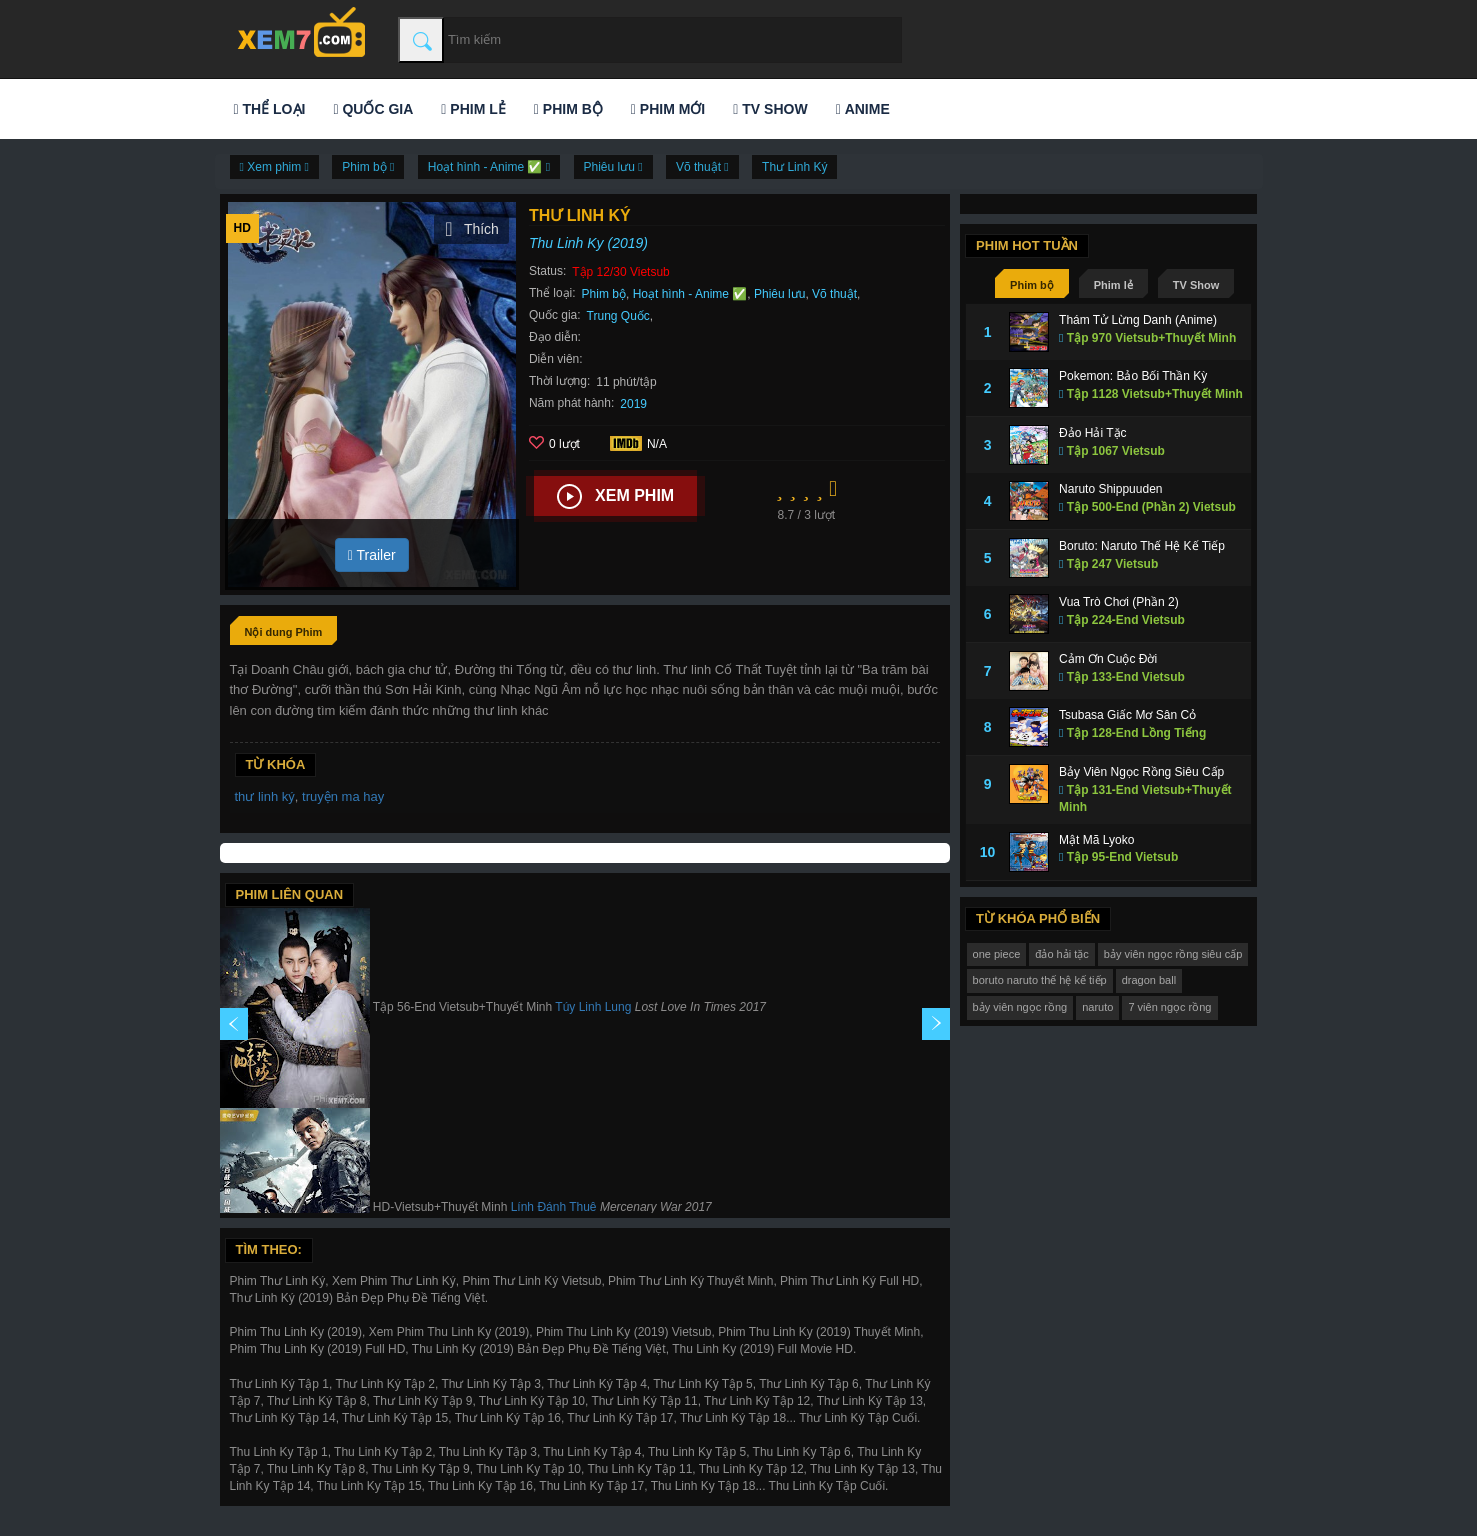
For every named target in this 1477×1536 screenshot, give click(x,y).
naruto (1097, 1007)
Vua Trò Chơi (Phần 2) (1119, 602)
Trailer (372, 555)
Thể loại (270, 109)
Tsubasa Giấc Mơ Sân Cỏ (1127, 715)
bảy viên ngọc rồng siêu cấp (1173, 954)
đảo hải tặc (1061, 954)
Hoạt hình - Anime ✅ (690, 294)
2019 (633, 404)
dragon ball (1149, 980)
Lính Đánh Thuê (554, 1208)
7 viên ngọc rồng (1169, 1007)
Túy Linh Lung (593, 1008)
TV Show (770, 109)
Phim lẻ (473, 109)
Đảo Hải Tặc (1092, 433)
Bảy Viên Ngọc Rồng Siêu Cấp (1141, 772)
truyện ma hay (343, 796)
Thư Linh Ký (794, 167)
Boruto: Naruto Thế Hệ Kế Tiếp (1142, 546)
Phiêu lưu (779, 294)
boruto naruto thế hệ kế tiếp (1040, 980)
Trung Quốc (618, 316)
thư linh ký (265, 796)
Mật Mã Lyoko (1096, 840)
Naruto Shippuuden (1110, 489)
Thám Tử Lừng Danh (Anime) (1138, 320)
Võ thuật (834, 294)
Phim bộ (568, 109)
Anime (863, 109)
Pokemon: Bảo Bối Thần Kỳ (1133, 376)
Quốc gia (373, 109)
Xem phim (615, 497)
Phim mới (668, 109)
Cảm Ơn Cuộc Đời (1108, 659)
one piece (997, 954)
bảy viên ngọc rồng (1020, 1007)
